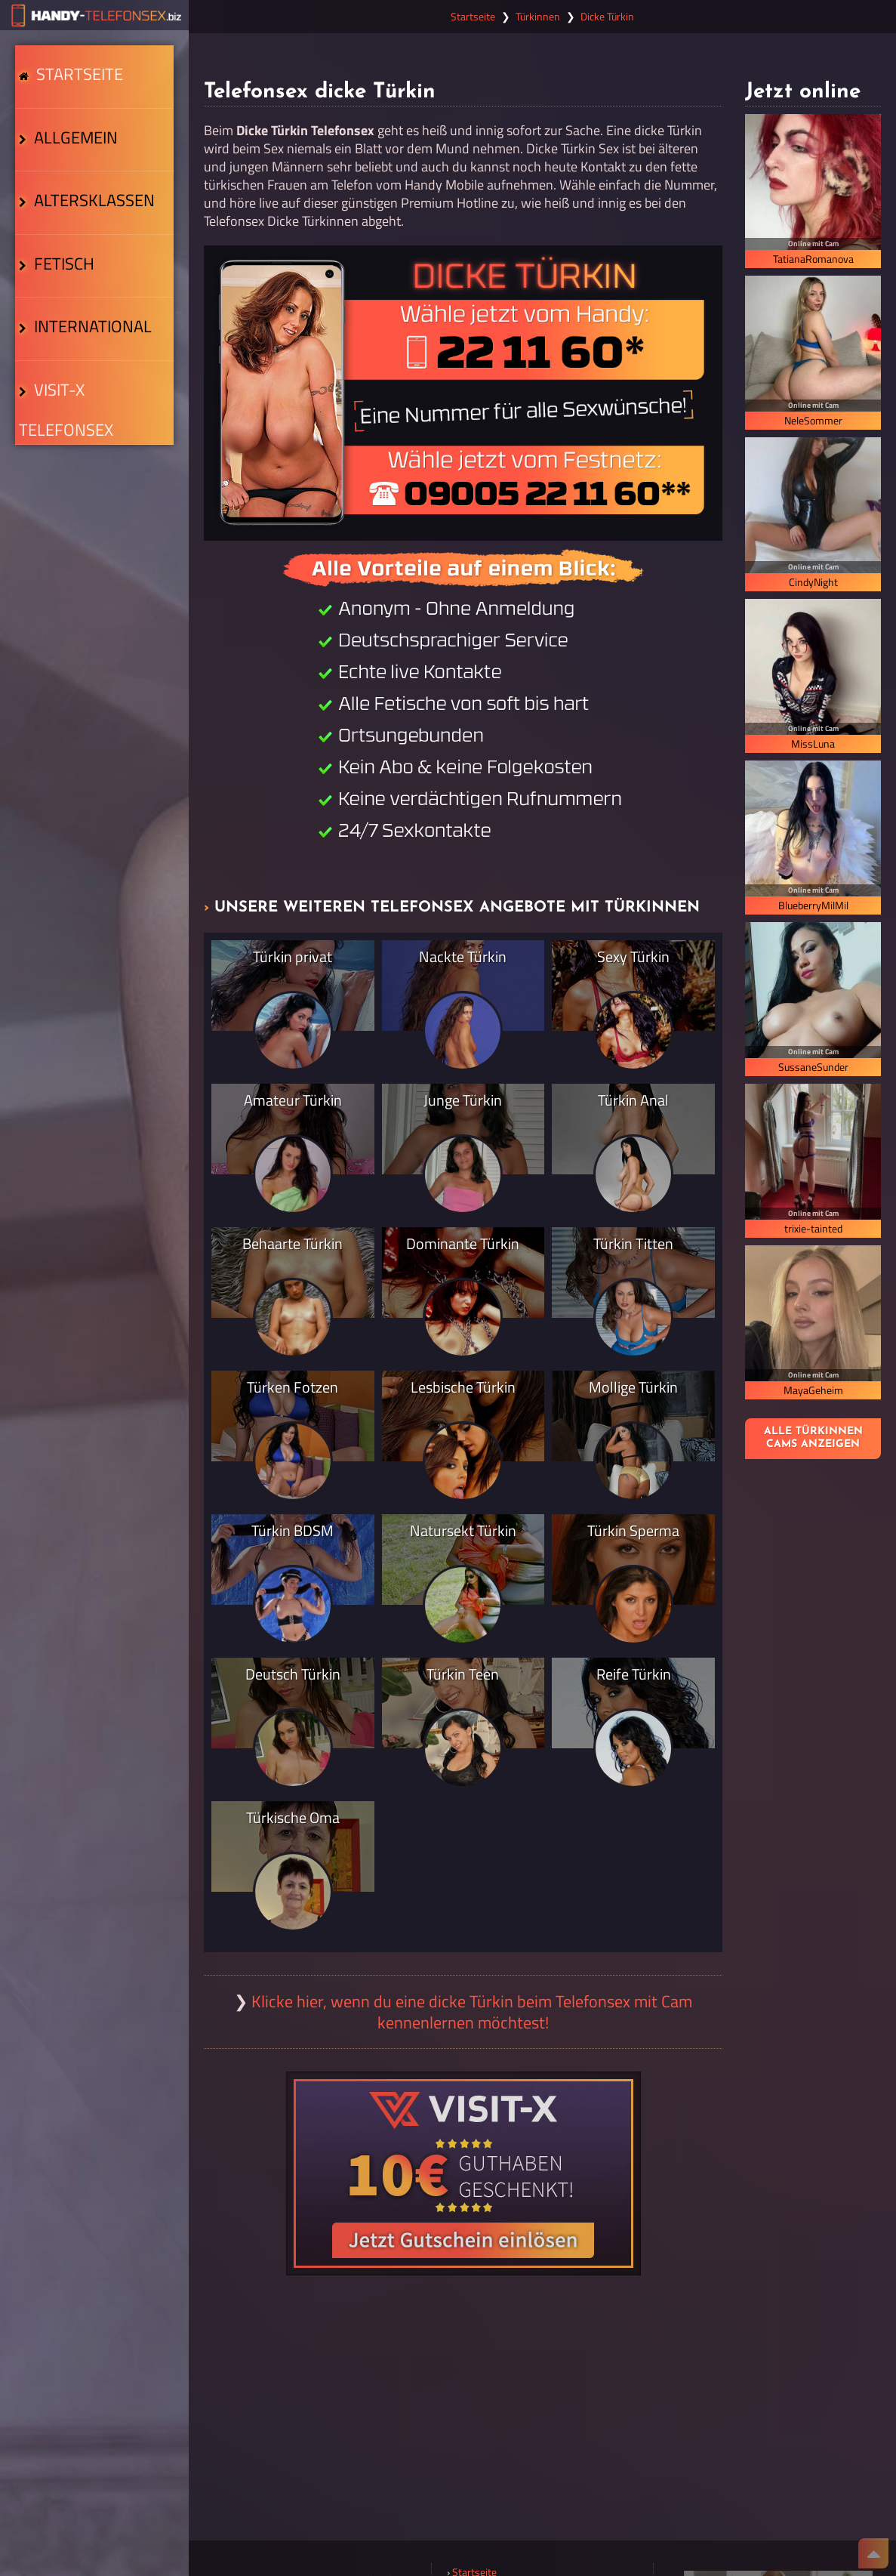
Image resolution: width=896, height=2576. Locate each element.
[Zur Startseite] (94, 15)
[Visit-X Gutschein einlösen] (463, 2173)
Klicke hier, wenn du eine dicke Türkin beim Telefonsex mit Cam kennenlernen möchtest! (471, 2012)
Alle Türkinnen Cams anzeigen (813, 1438)
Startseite (75, 80)
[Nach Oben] (873, 2553)
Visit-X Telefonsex (91, 445)
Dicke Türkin (607, 16)
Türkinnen (538, 16)
